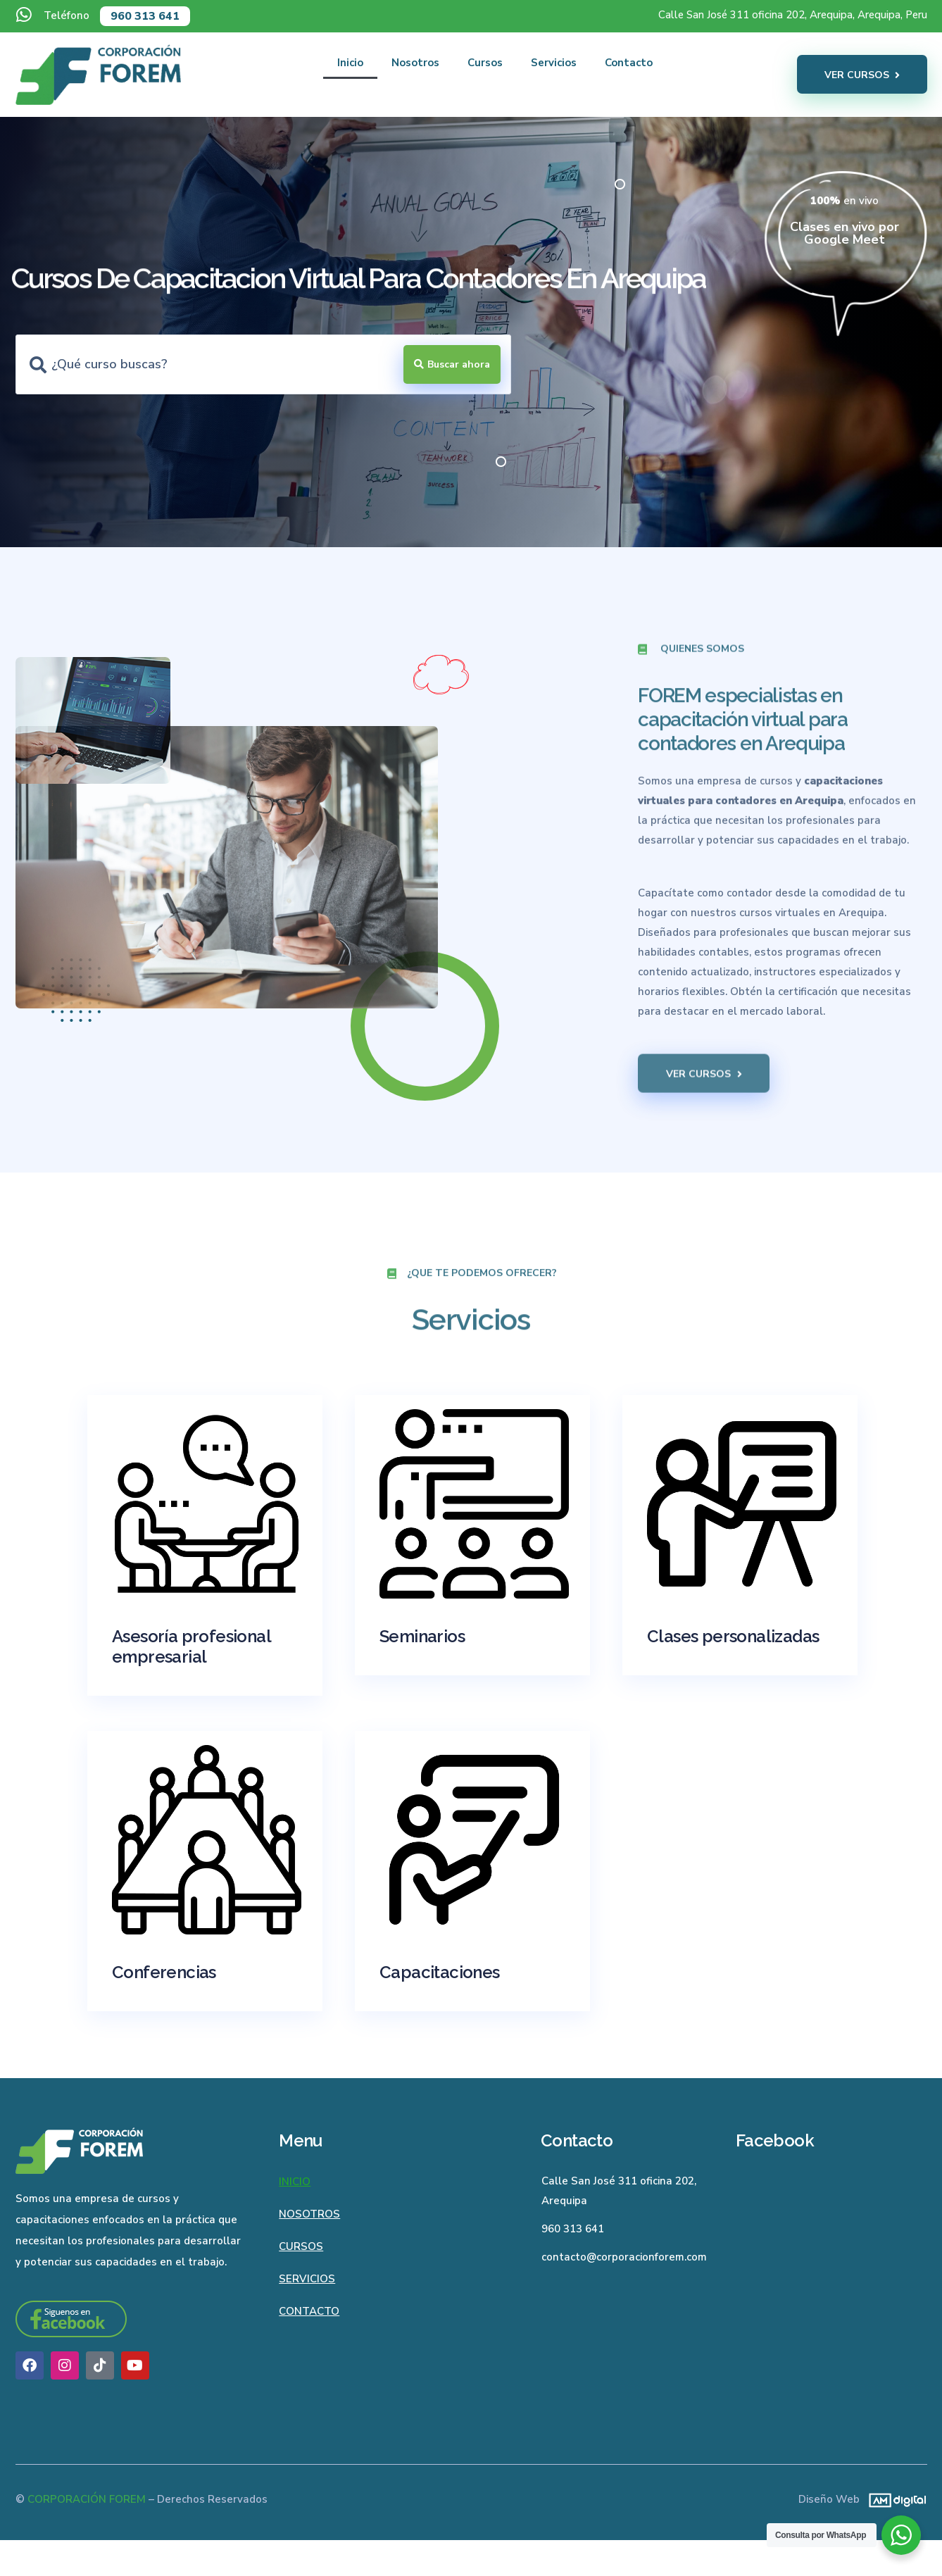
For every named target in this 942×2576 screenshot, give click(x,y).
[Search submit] (452, 364)
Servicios (554, 63)
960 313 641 (145, 16)
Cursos (485, 63)
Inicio (350, 63)
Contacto (629, 63)
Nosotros (415, 63)
